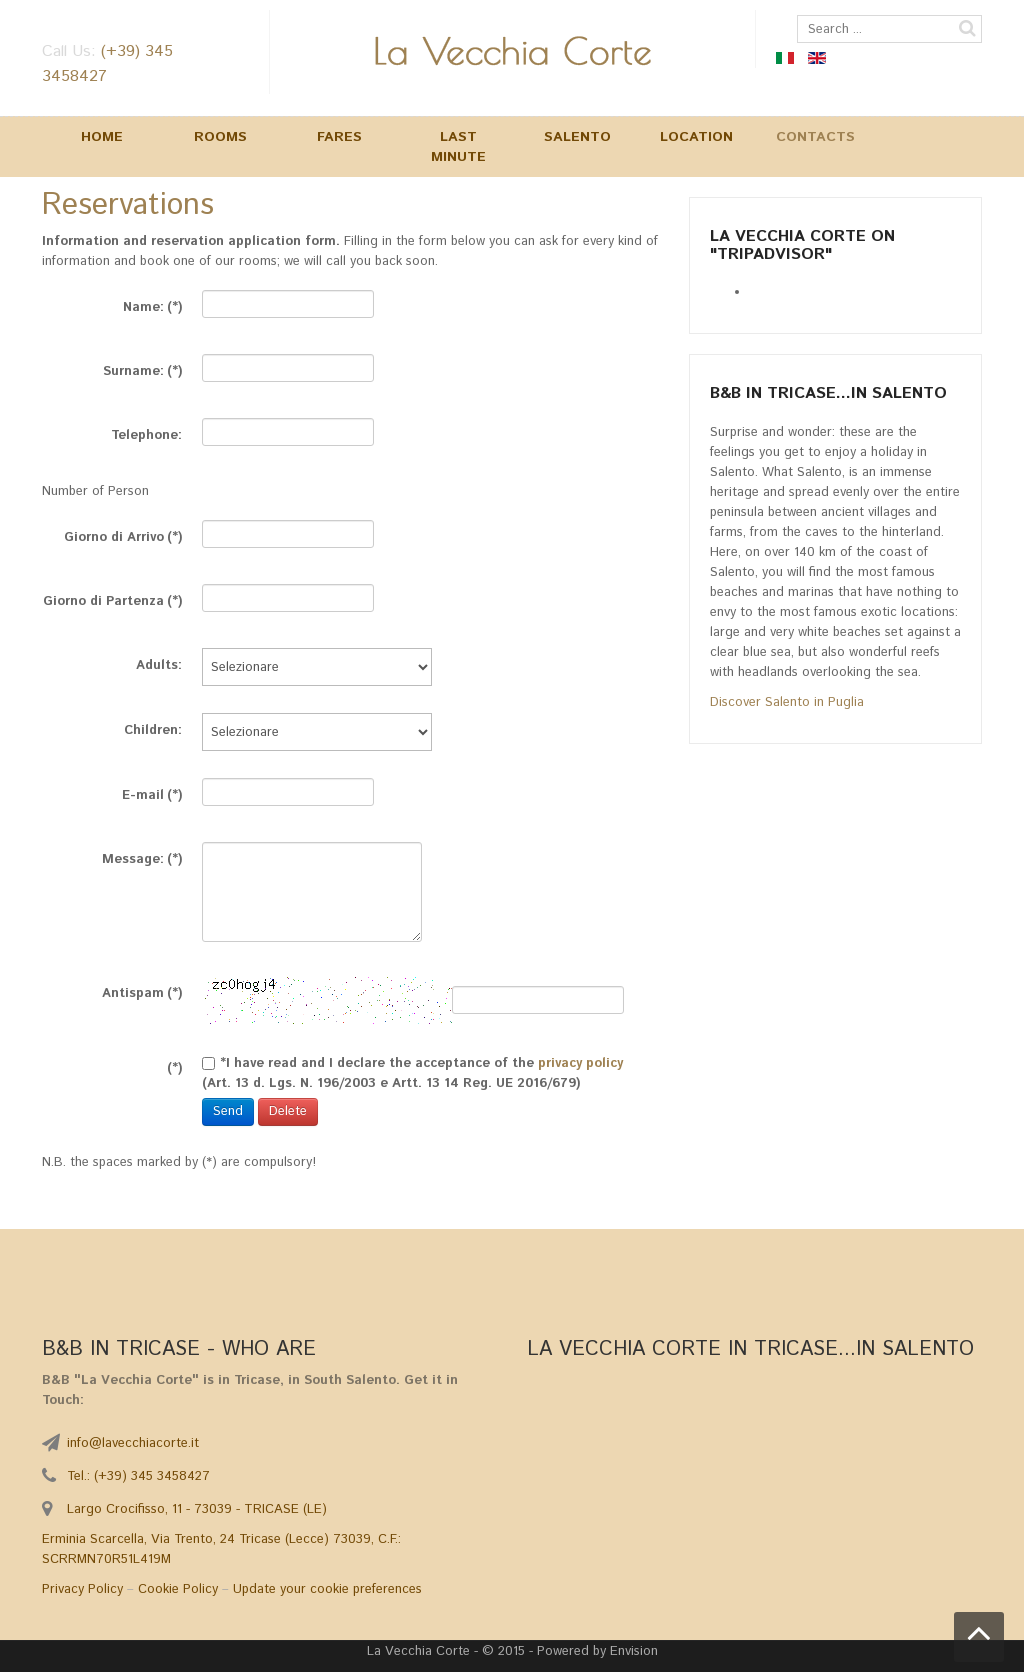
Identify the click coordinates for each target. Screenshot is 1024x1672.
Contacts (815, 137)
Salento (577, 137)
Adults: (159, 662)
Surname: (142, 368)
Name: (152, 304)
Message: (142, 856)
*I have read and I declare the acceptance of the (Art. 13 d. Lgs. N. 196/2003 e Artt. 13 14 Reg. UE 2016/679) (412, 1063)
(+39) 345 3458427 (152, 1476)
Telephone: (146, 432)
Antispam (142, 990)
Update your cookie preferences (327, 1589)
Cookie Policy (178, 1589)
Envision (634, 1651)
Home (102, 137)
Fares (339, 137)
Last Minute (458, 147)
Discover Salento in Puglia (787, 702)
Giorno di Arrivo (123, 534)
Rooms (220, 137)
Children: (153, 727)
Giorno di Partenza (112, 598)
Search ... (797, 15)
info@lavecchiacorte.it (133, 1443)
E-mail (152, 792)
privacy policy (580, 1063)
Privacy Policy (82, 1589)
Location (696, 137)
